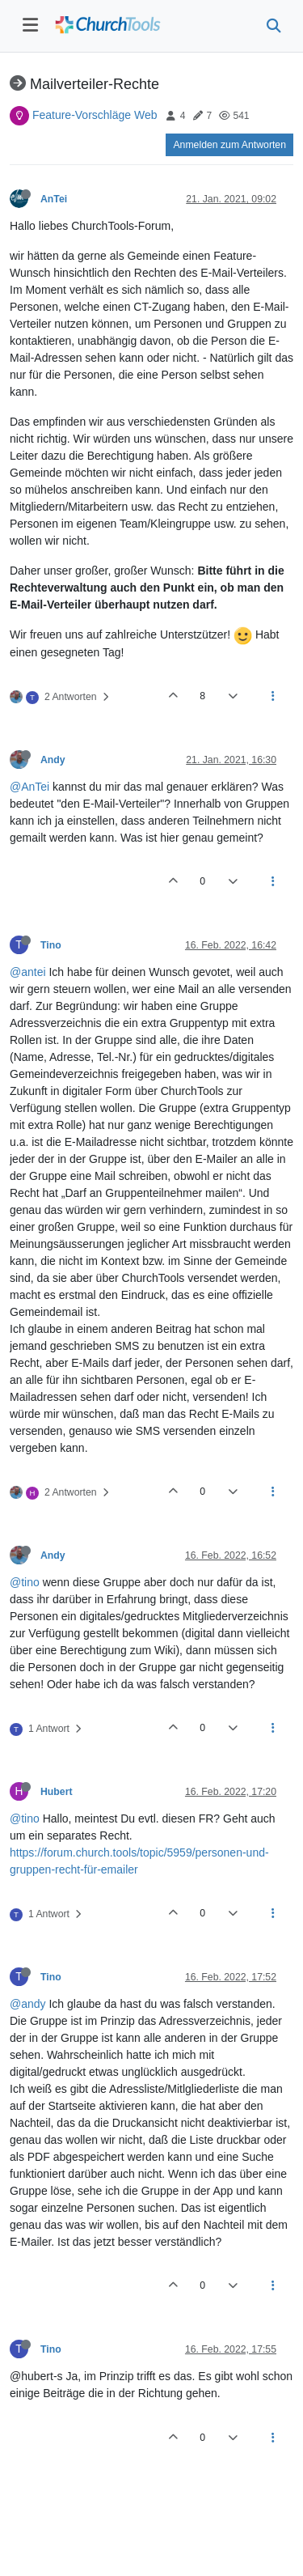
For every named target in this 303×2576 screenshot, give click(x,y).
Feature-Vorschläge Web (95, 114)
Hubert (56, 1791)
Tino (50, 945)
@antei (28, 971)
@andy (28, 2003)
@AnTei (29, 786)
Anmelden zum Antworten (229, 145)
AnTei (53, 199)
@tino (25, 1582)
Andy (52, 760)
